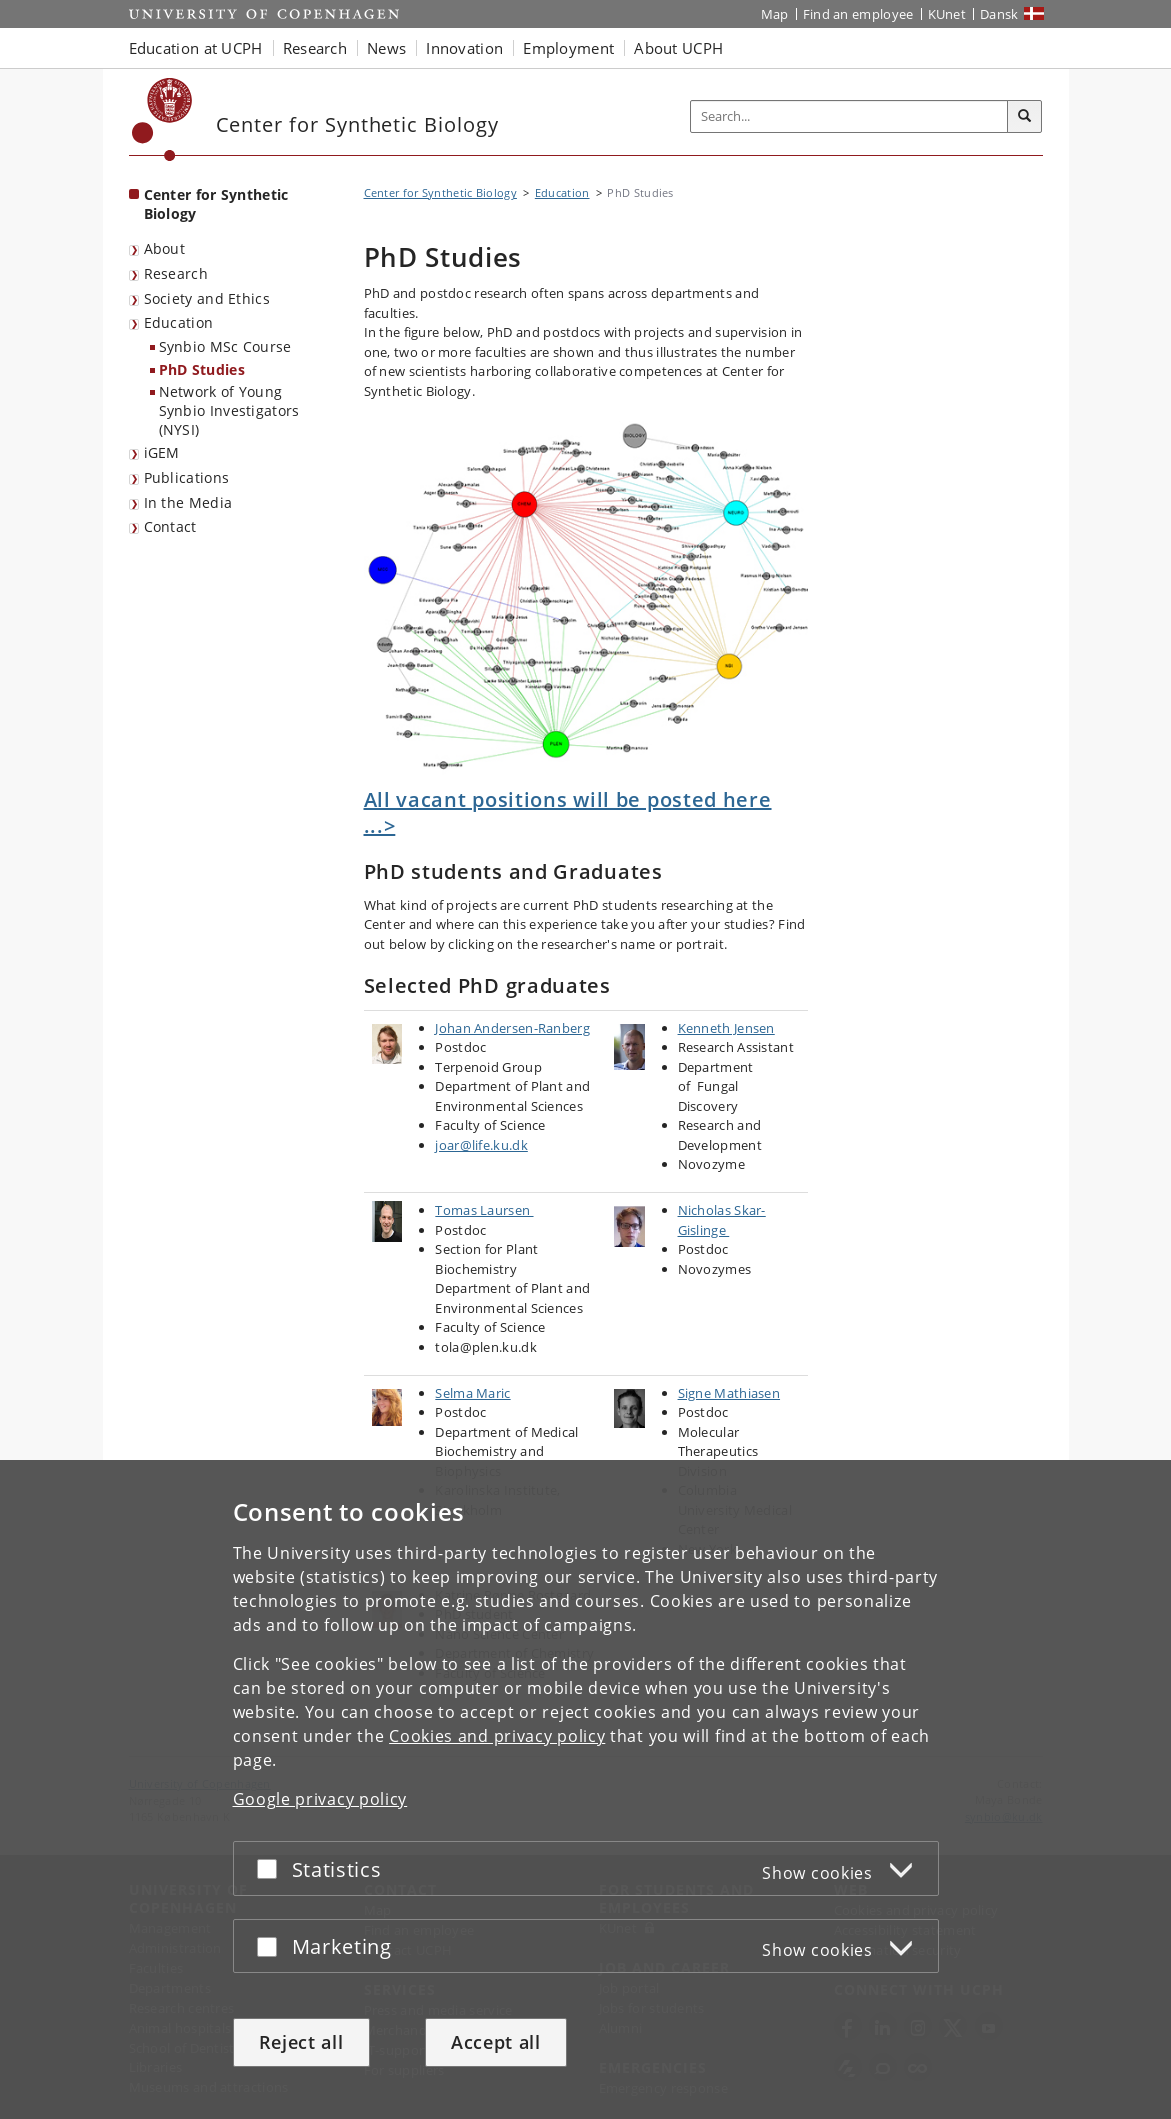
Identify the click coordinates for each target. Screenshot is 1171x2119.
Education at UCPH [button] (196, 48)
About (165, 248)
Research (176, 273)
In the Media (188, 502)
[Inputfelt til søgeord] (849, 116)
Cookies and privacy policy (497, 1736)
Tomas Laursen (484, 1210)
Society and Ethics (207, 298)
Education (179, 322)
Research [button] (315, 48)
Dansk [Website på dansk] (999, 14)
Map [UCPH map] (775, 14)
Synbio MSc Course (225, 346)
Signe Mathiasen (729, 1393)
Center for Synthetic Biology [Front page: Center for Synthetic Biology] (216, 204)
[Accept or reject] (272, 1868)
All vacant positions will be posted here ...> (568, 813)
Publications (187, 477)
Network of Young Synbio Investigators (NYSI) (229, 410)
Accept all (496, 2042)
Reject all (301, 2042)
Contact (170, 526)
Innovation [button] (464, 48)
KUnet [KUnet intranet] (947, 14)
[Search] (1025, 117)
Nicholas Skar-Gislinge (722, 1220)
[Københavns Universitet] (162, 119)
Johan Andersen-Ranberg (512, 1028)
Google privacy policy (320, 1799)
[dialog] (585, 1789)
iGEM (162, 452)
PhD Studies (202, 369)
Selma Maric (472, 1393)
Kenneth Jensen (726, 1028)
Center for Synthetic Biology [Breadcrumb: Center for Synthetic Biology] (440, 192)
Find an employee (858, 14)
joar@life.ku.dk (481, 1145)
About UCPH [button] (678, 48)
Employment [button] (568, 48)
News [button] (386, 48)
